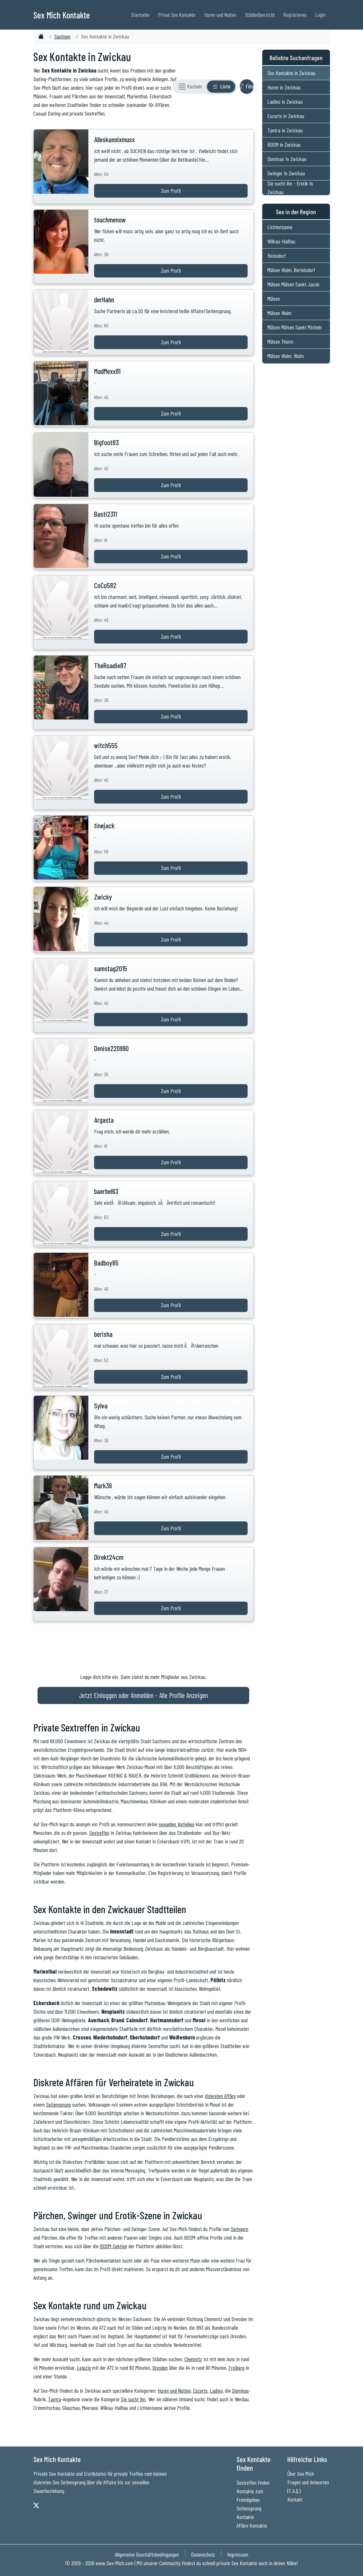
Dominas (240, 2390)
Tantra (54, 2399)
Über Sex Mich (300, 2473)
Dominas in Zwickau (286, 158)
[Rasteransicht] (190, 87)
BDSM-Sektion (113, 2246)
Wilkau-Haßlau (281, 241)
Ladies (216, 2390)
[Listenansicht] (221, 87)
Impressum (237, 2554)
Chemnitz (193, 2358)
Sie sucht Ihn (133, 2399)
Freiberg (236, 2367)
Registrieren (295, 14)
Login (320, 14)
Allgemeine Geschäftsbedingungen (147, 2554)
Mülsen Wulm (279, 312)
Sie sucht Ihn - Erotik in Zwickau (290, 187)
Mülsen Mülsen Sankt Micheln (294, 327)
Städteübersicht (260, 14)
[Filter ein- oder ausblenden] (247, 86)
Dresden (160, 2367)
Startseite (140, 14)
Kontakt (295, 2499)
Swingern (239, 2228)
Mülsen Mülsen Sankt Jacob (293, 284)
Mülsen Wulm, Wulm (285, 355)
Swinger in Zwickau (286, 173)
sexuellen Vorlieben (177, 1824)
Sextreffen (99, 1832)
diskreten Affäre (220, 2095)
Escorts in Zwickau (285, 115)
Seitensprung (58, 2104)
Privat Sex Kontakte (176, 14)
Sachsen (62, 36)
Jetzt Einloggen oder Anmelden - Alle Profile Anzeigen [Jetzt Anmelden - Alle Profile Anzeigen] (143, 1695)
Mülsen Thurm (280, 341)
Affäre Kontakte (251, 2525)
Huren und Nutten (220, 14)
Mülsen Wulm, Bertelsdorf (291, 269)
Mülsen (273, 298)
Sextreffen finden (253, 2482)
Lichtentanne (279, 226)
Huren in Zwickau (284, 87)
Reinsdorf (276, 255)
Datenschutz (203, 2554)
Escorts (200, 2390)
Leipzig (84, 2367)
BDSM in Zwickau (284, 144)
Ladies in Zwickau (285, 101)
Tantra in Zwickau (285, 130)
